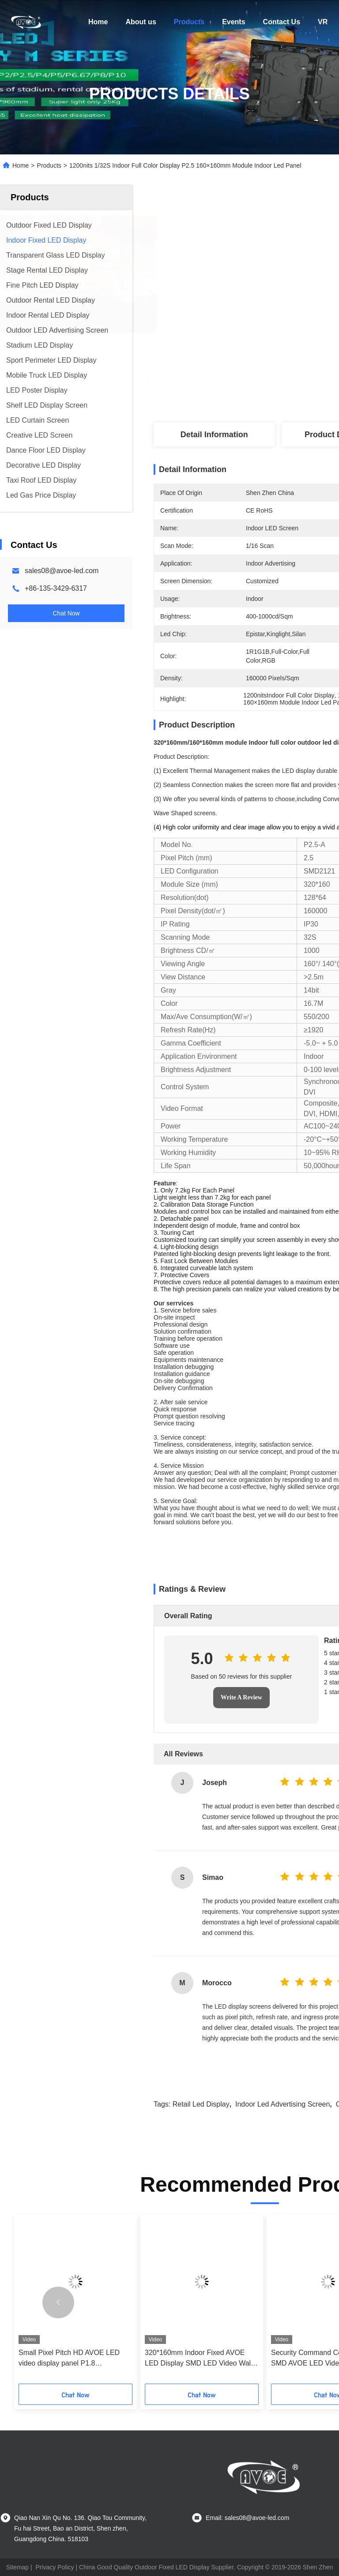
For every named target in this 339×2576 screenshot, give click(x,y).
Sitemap (17, 2567)
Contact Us (281, 22)
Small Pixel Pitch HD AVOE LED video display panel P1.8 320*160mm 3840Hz (69, 2359)
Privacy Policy (54, 2567)
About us (140, 22)
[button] (58, 2302)
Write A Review (241, 1697)
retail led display (201, 2104)
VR (323, 22)
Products (189, 22)
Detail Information (214, 434)
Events (233, 22)
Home (98, 22)
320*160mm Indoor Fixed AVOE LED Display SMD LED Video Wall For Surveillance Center (198, 2359)
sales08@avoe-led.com (61, 570)
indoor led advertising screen (282, 2104)
